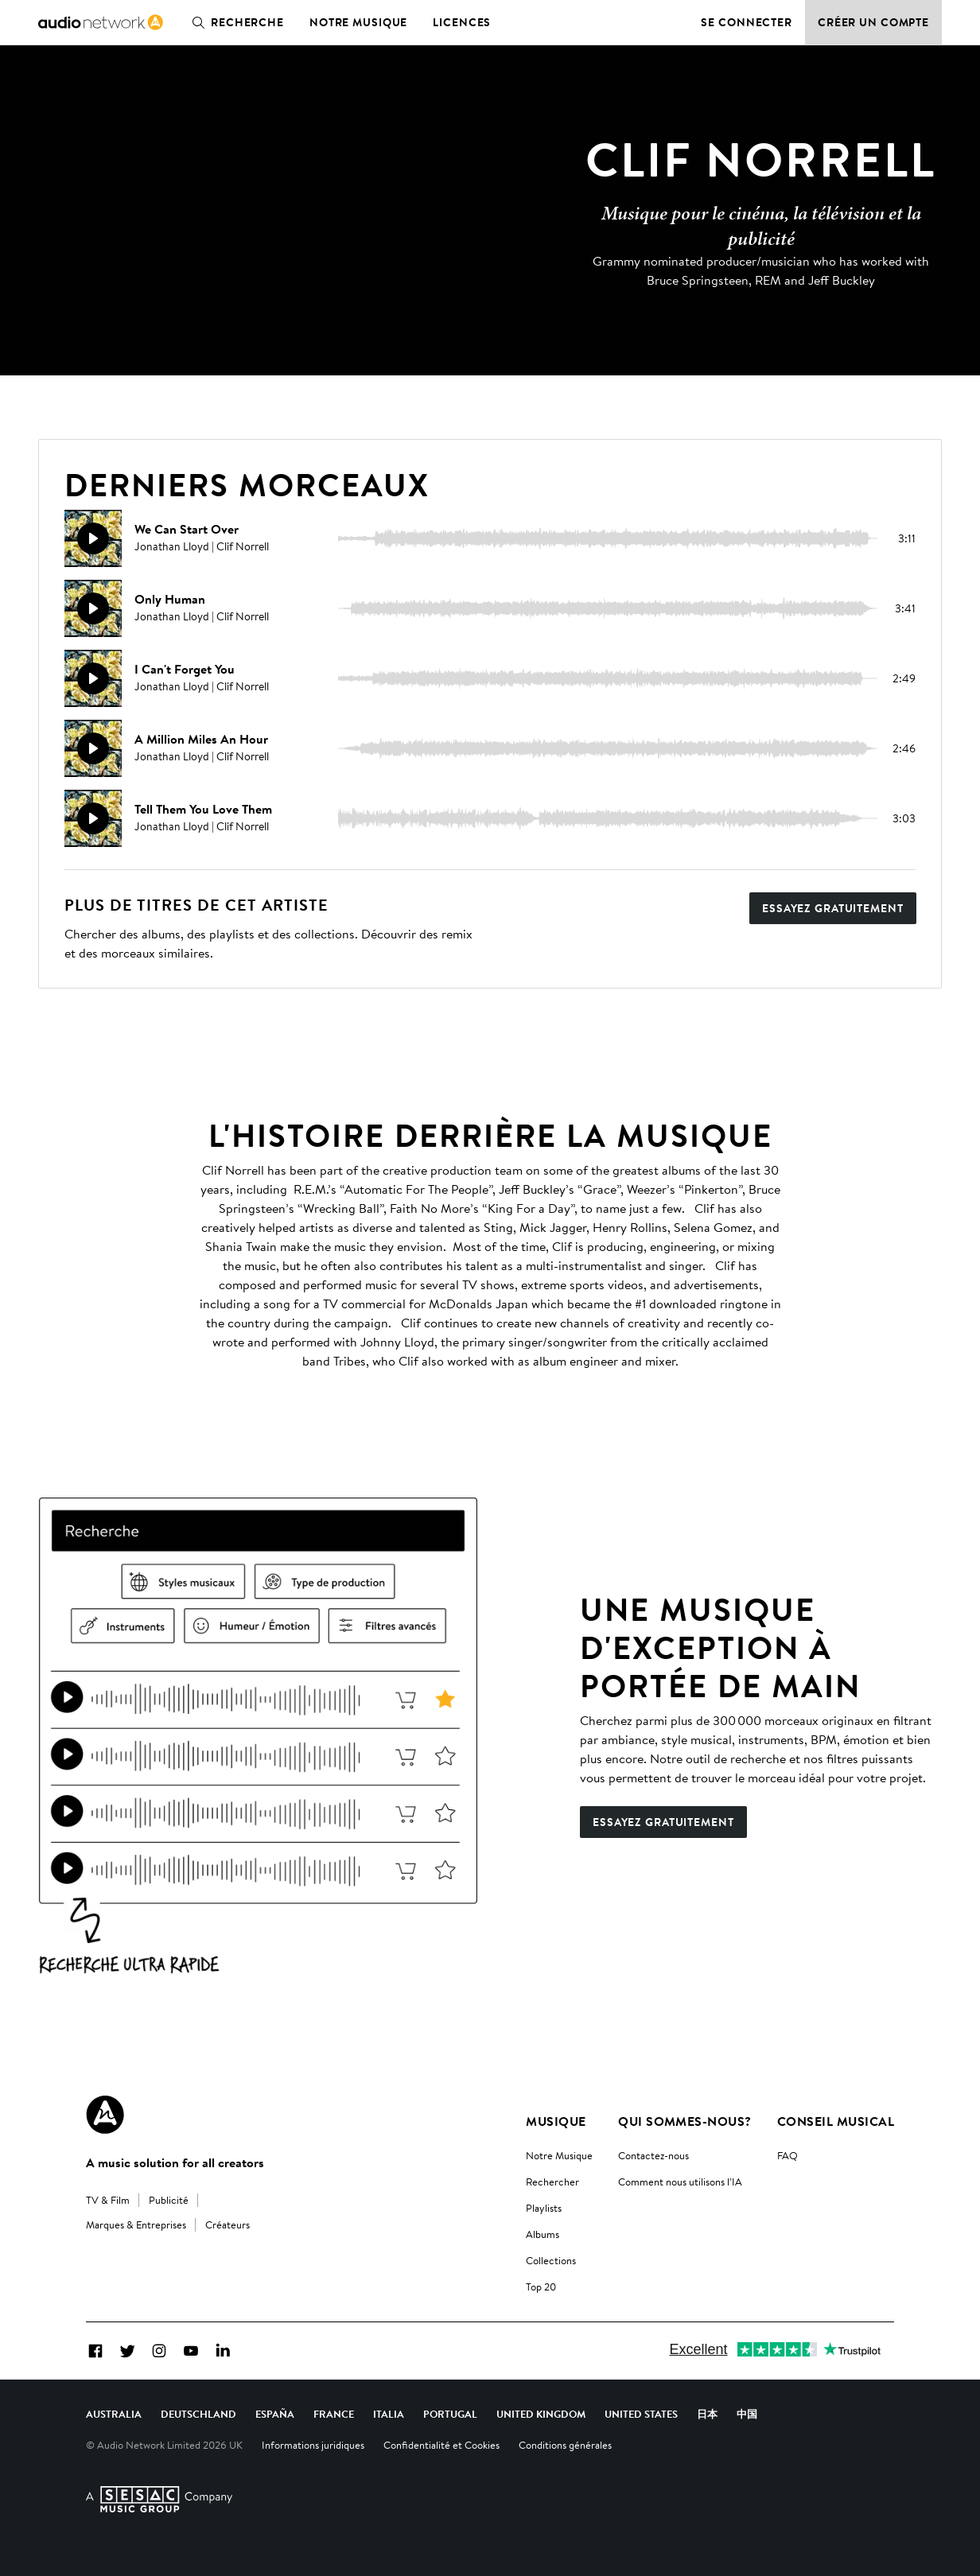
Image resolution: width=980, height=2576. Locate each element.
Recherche (234, 22)
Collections (551, 2260)
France (333, 2414)
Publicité (169, 2200)
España (274, 2414)
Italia (388, 2414)
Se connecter (746, 22)
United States (641, 2414)
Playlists (544, 2208)
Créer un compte (873, 22)
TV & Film (108, 2200)
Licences (462, 22)
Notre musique (358, 22)
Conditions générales (565, 2445)
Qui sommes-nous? (685, 2121)
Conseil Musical (835, 2121)
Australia (114, 2414)
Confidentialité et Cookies (441, 2445)
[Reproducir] (93, 538)
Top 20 (541, 2286)
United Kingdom (540, 2414)
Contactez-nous (653, 2155)
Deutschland (198, 2414)
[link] (100, 22)
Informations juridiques (313, 2445)
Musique (555, 2121)
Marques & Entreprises (136, 2224)
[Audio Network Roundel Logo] (105, 2115)
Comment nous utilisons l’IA (680, 2181)
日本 (707, 2414)
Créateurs (227, 2224)
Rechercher (552, 2181)
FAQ (787, 2155)
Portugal (450, 2414)
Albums (542, 2234)
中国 (747, 2414)
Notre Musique (559, 2155)
